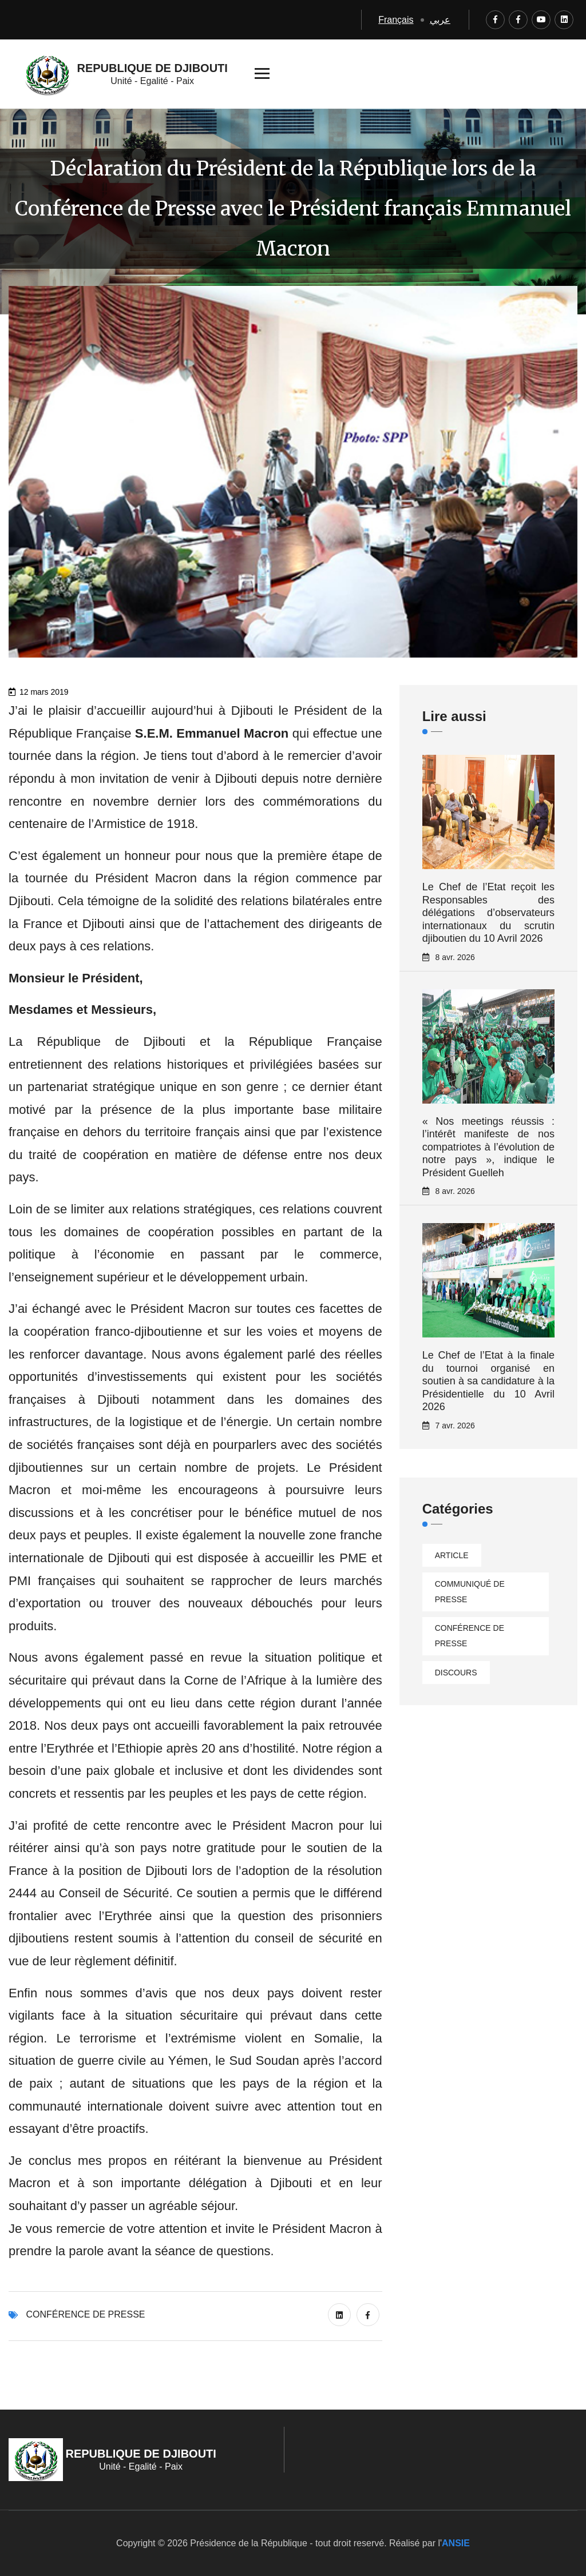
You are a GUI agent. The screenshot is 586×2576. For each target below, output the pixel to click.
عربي (440, 20)
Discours (456, 1672)
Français (395, 20)
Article (452, 1555)
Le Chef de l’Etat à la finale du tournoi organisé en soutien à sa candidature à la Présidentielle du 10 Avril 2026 (488, 1380)
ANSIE (456, 2543)
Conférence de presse (85, 2314)
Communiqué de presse (470, 1591)
